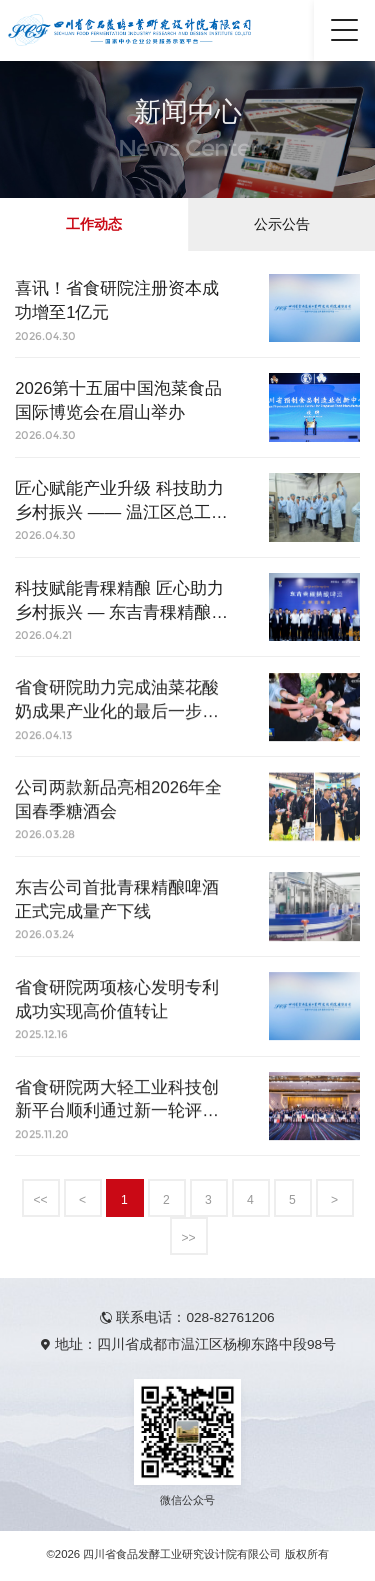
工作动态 (94, 224)
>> (188, 1238)
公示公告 (282, 224)
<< (40, 1200)
